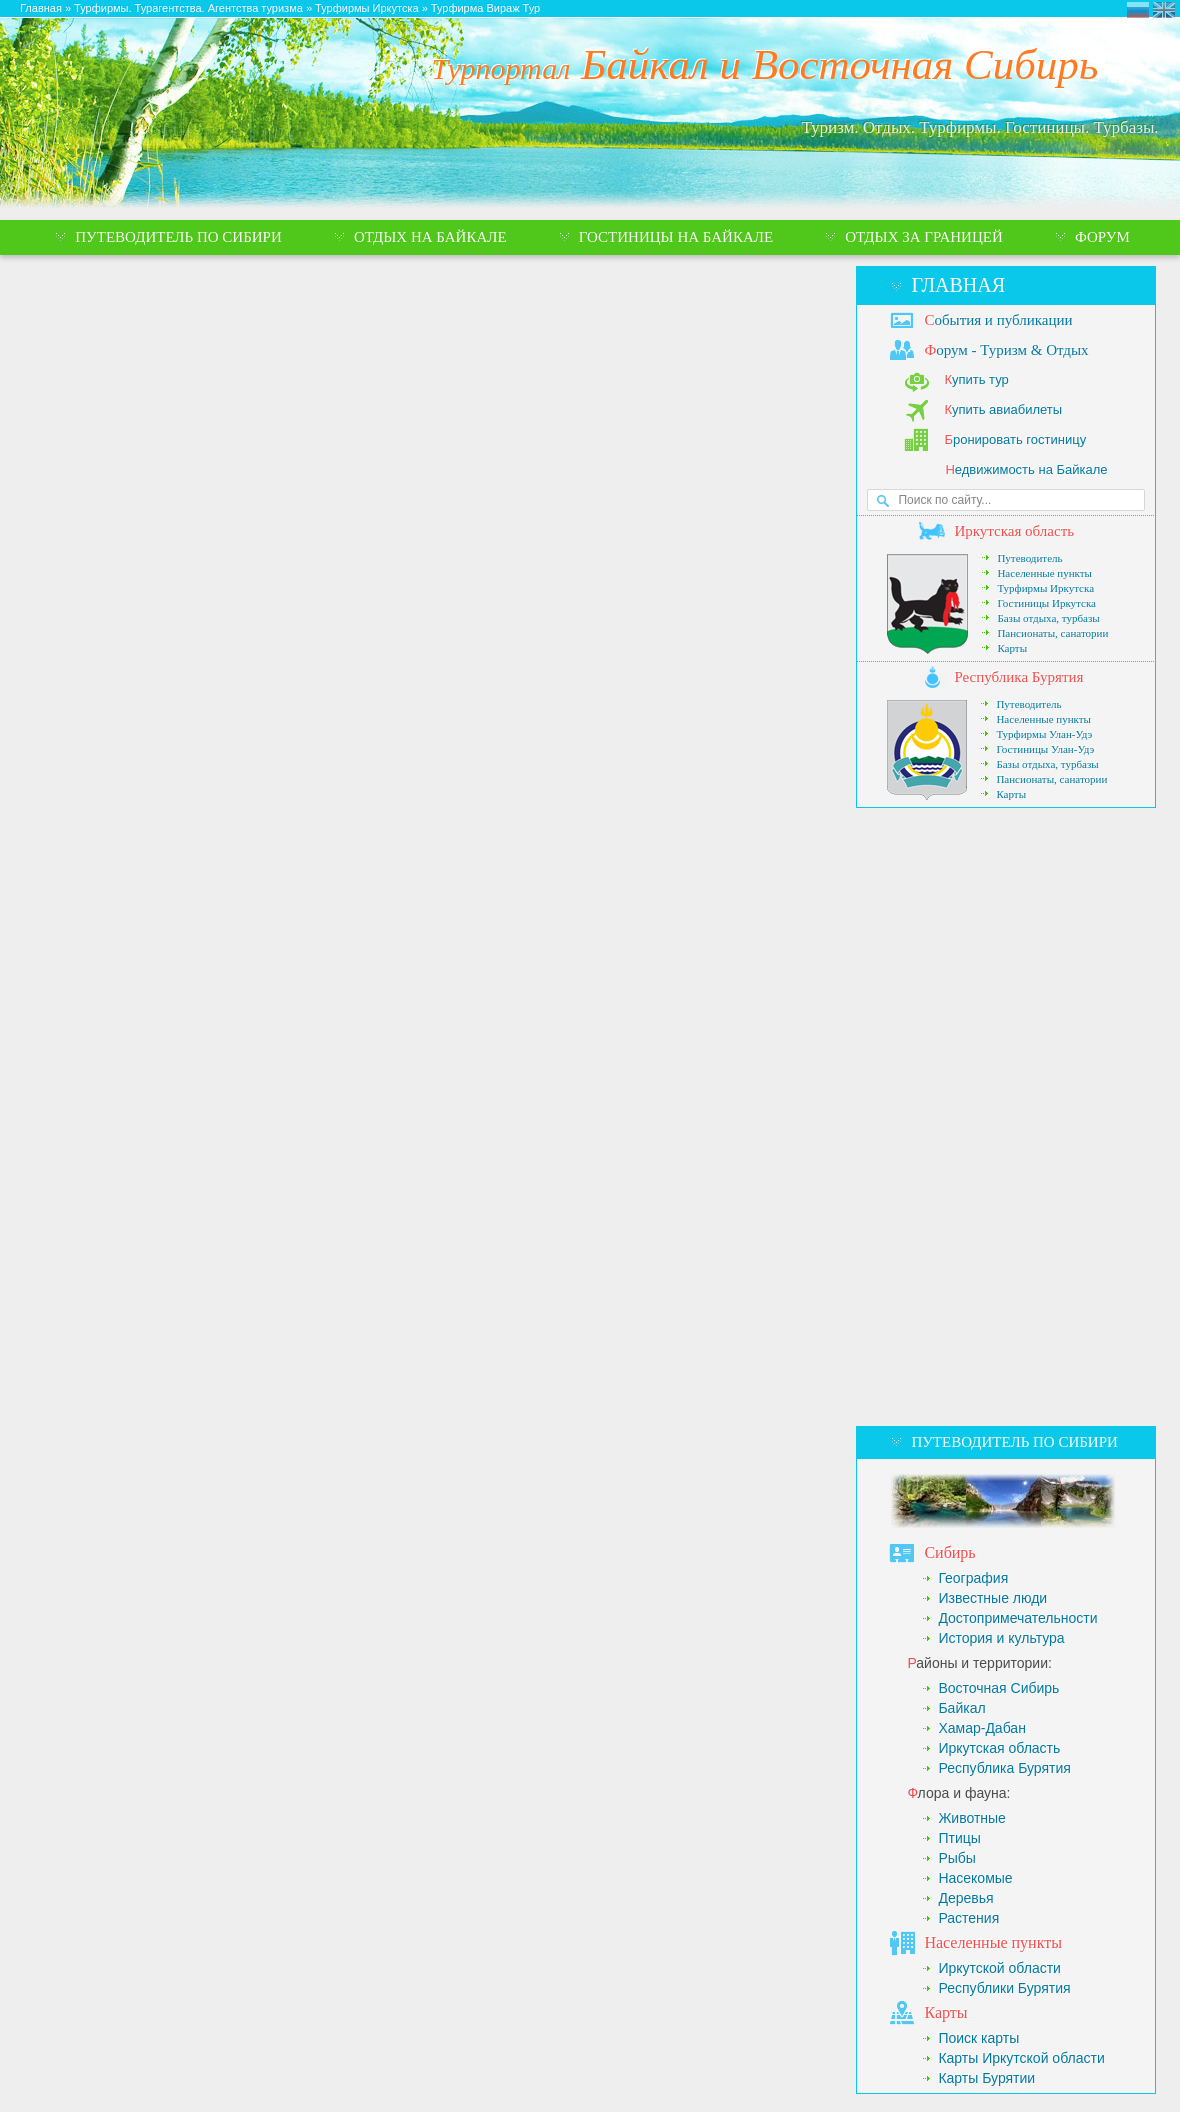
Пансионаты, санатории (1052, 633)
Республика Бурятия (1004, 1768)
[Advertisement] (939, 1117)
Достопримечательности (1017, 1618)
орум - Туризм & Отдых (1006, 350)
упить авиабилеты (1003, 409)
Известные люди (992, 1598)
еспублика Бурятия (1018, 677)
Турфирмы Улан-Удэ (1044, 734)
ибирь (949, 1552)
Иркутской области (999, 1968)
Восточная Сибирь (998, 1688)
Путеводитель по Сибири (1014, 1442)
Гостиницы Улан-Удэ (1045, 749)
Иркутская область (999, 1748)
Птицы (959, 1838)
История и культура (1001, 1638)
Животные (972, 1818)
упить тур (976, 379)
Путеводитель (1029, 558)
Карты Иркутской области (1021, 2058)
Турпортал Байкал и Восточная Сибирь (1138, 10)
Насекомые (975, 1878)
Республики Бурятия (1004, 1988)
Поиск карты (978, 2038)
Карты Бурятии (986, 2078)
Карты (1012, 648)
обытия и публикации (998, 320)
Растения (968, 1918)
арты (945, 2012)
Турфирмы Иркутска (1045, 588)
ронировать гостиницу (1015, 439)
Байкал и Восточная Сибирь (765, 64)
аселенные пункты (993, 1942)
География (973, 1578)
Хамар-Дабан (981, 1728)
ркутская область (1014, 531)
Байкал (961, 1708)
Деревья (965, 1898)
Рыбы (956, 1858)
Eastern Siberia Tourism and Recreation (1164, 10)
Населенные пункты (1044, 573)
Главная (958, 285)
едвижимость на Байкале (1026, 469)
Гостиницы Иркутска (1046, 603)
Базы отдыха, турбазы (1048, 618)
